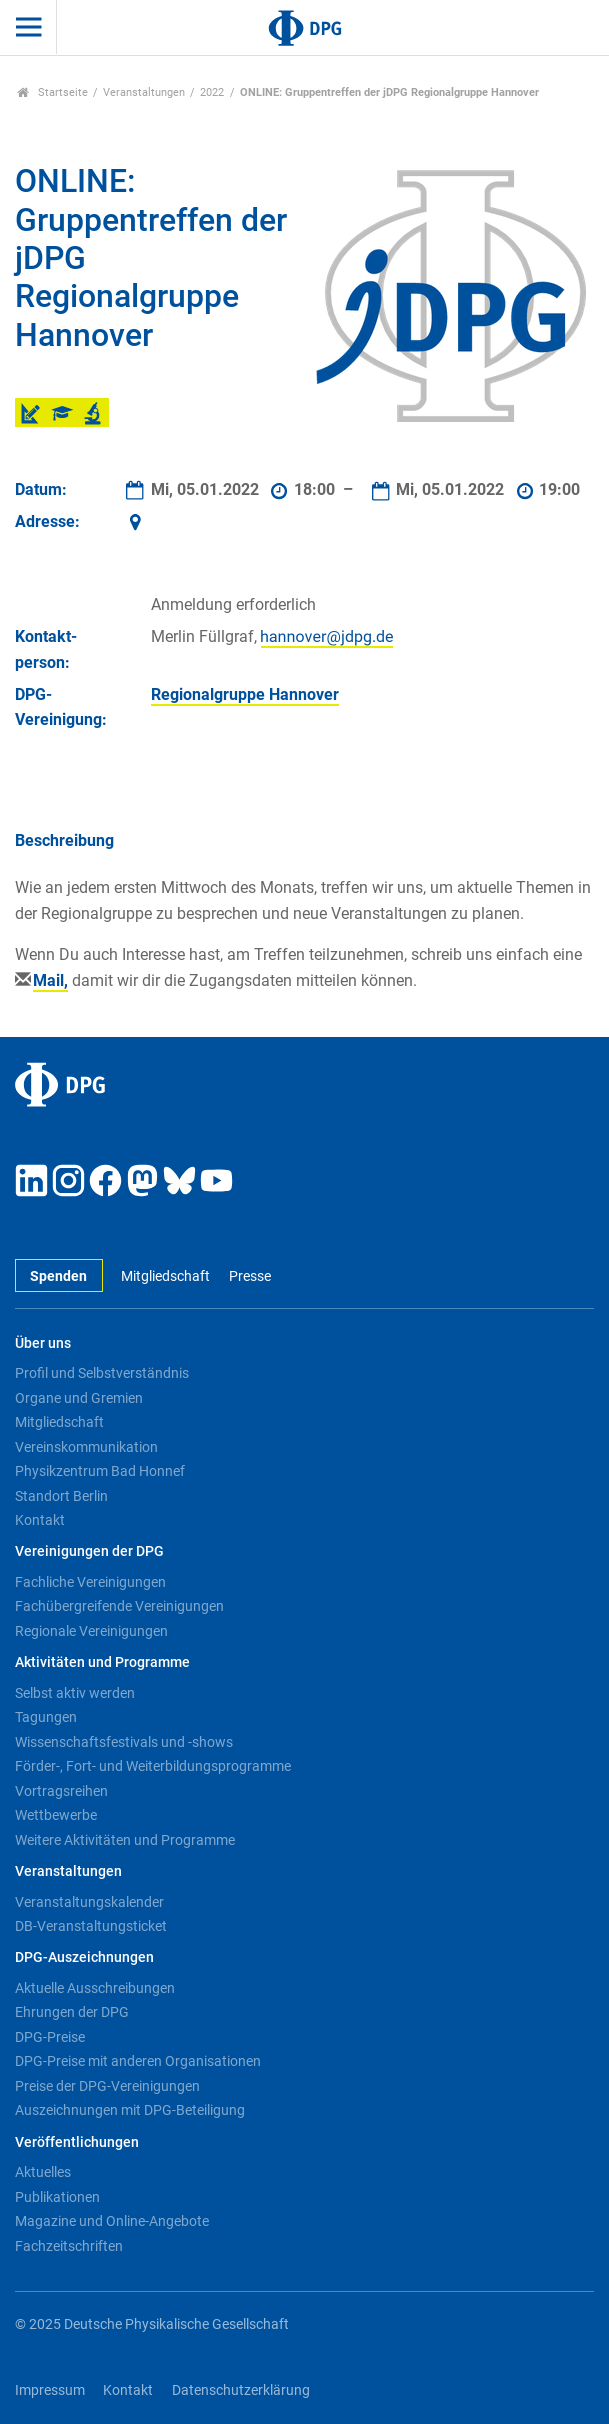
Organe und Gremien (79, 1398)
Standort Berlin (61, 1496)
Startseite (52, 92)
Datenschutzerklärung (241, 2390)
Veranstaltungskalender (89, 1902)
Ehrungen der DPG (72, 2012)
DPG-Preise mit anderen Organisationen (138, 2061)
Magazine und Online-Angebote (112, 2221)
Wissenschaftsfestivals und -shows (124, 1742)
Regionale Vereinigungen (91, 1631)
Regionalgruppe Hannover (245, 694)
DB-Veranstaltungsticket (91, 1926)
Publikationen (57, 2197)
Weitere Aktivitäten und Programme (125, 1840)
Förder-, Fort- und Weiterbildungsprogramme (153, 1766)
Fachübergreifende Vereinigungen (119, 1606)
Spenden (58, 1276)
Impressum (50, 2390)
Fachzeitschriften (69, 2246)
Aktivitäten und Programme (102, 1662)
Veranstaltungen (144, 92)
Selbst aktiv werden (75, 1693)
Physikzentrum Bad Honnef (100, 1471)
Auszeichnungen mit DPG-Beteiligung (130, 2110)
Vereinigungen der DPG (89, 1551)
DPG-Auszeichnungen (84, 1957)
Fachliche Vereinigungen (90, 1582)
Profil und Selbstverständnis (102, 1373)
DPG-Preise (50, 2037)
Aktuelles (43, 2172)
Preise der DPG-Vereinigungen (107, 2086)
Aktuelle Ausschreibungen (95, 1988)
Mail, (50, 980)
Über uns (43, 1343)
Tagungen (46, 1717)
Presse (250, 1276)
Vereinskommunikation (86, 1447)
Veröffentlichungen (77, 2142)
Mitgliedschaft (165, 1276)
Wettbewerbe (56, 1815)
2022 (212, 92)
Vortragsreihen (61, 1791)
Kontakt (40, 1520)
